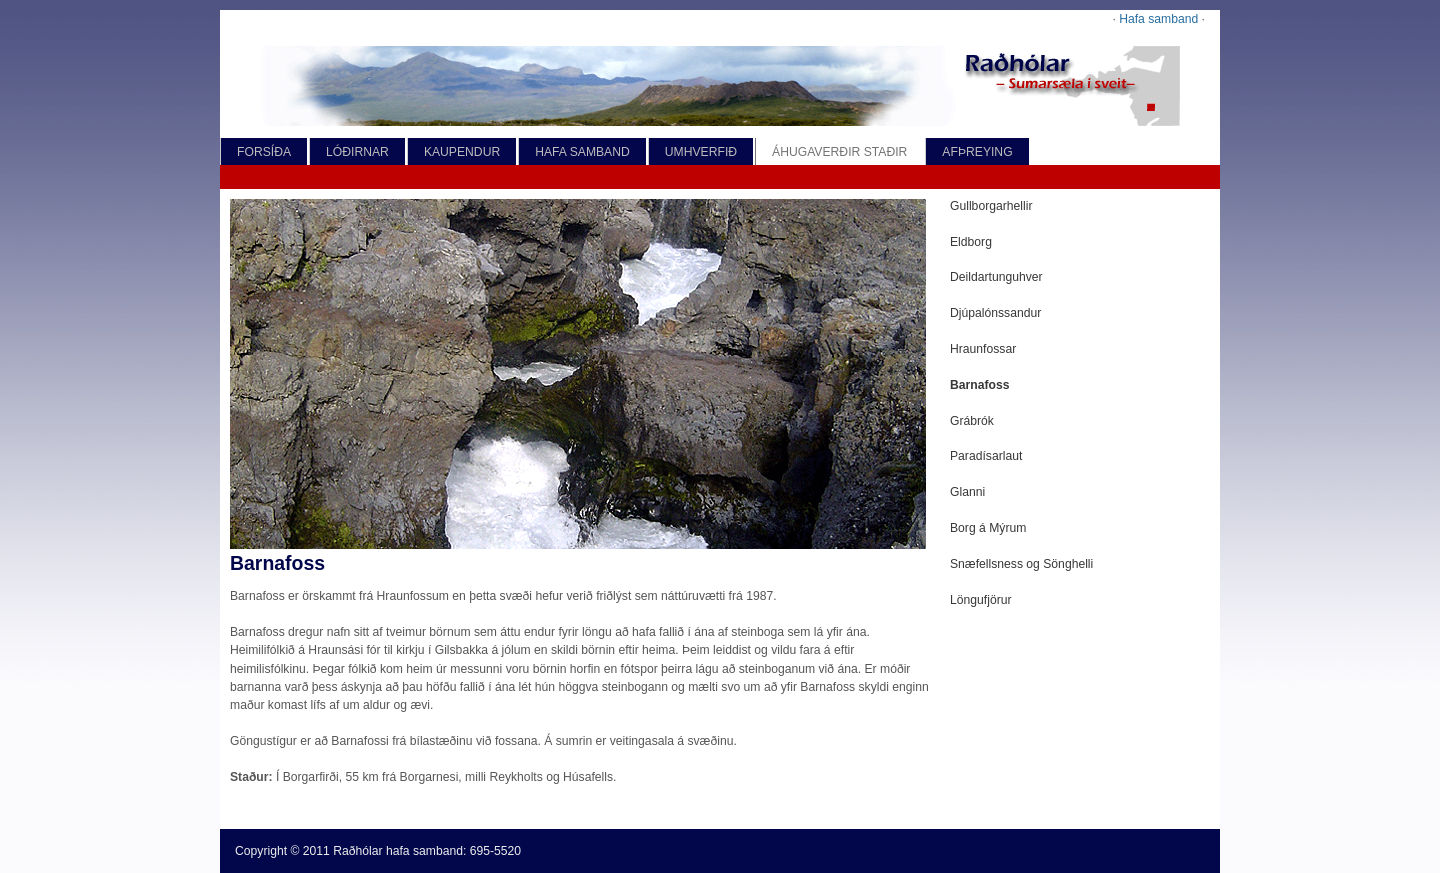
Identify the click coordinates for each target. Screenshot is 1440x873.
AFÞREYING (977, 152)
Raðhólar (357, 851)
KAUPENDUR (462, 152)
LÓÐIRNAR (357, 152)
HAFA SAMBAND (582, 152)
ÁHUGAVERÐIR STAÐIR (839, 152)
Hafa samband (1158, 19)
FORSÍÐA (264, 152)
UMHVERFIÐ (701, 152)
